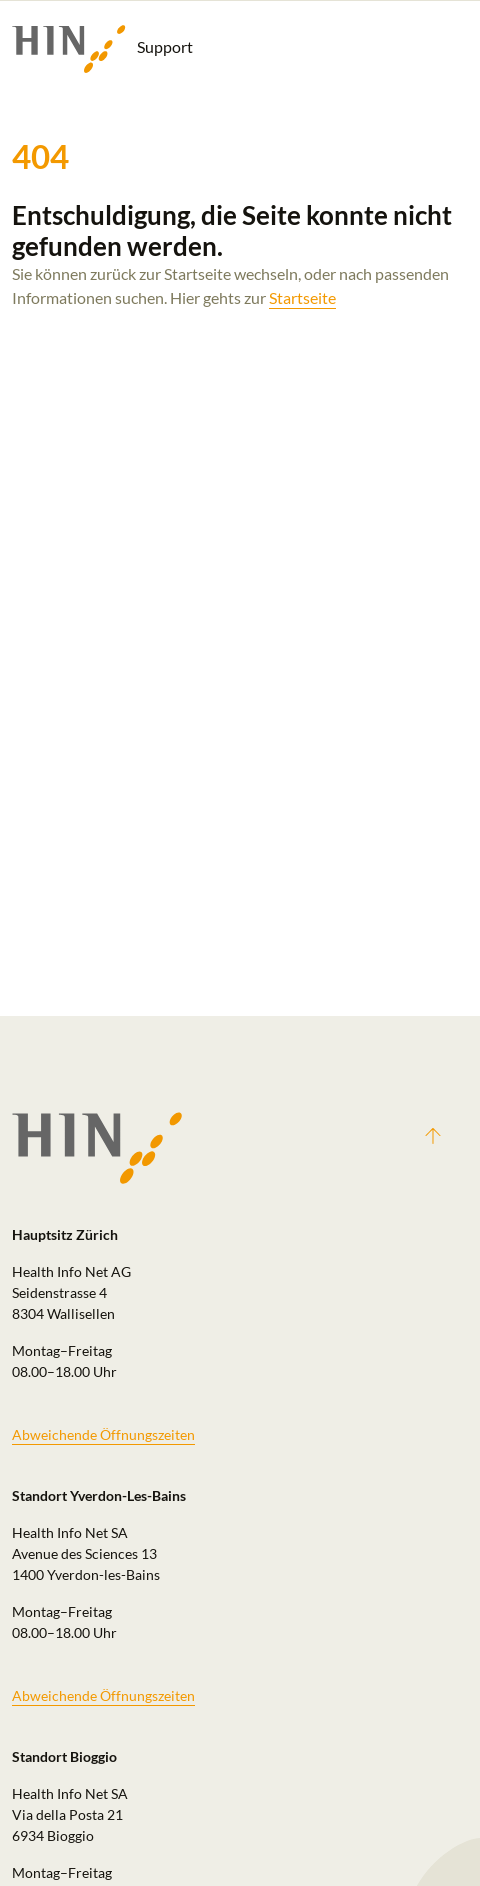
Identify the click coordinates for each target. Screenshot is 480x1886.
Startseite (302, 297)
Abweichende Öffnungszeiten (103, 1434)
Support (102, 49)
